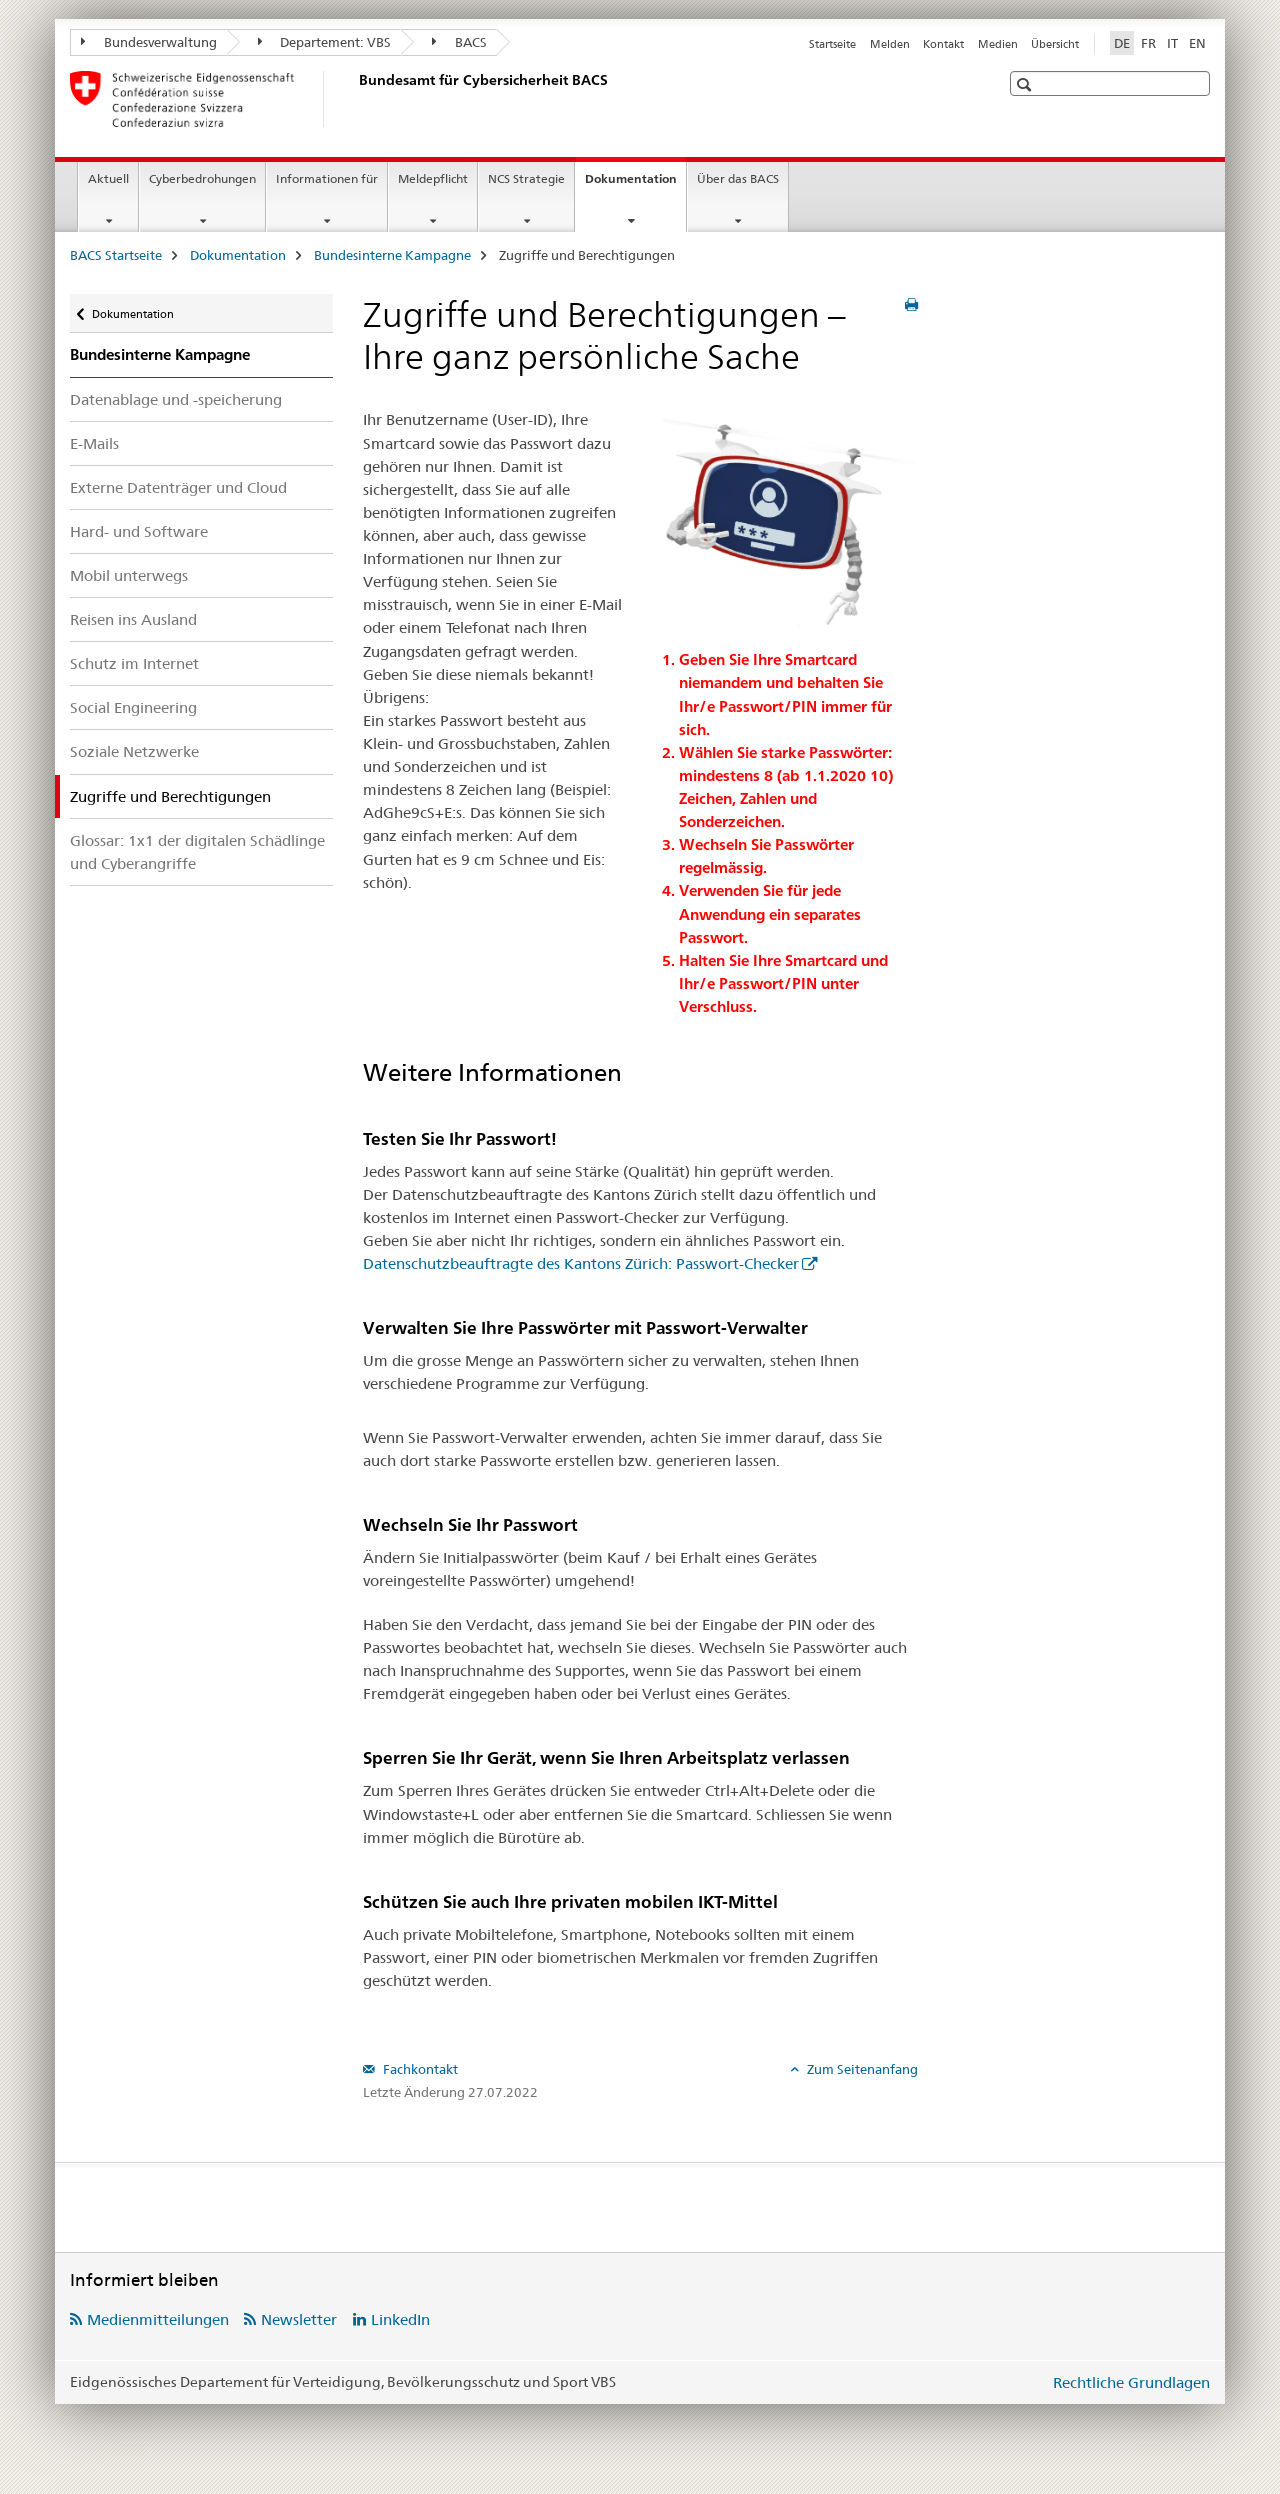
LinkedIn (400, 2319)
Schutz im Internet (134, 663)
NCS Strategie (526, 178)
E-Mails (94, 443)
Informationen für (327, 178)
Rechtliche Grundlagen (1131, 2382)
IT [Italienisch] (1172, 43)
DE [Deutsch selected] (1122, 43)
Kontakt (943, 44)
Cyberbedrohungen (202, 178)
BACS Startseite (116, 255)
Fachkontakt (419, 2069)
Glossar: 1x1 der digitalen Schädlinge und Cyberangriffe (197, 852)
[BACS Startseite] (355, 99)
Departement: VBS (325, 42)
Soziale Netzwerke (134, 751)
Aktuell (108, 178)
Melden (890, 44)
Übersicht (1055, 44)
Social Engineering (133, 707)
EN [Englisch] (1197, 43)
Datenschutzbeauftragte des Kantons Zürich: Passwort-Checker (581, 1263)
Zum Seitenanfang (861, 2069)
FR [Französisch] (1148, 43)
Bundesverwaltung (149, 42)
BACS (459, 42)
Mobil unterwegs (129, 575)
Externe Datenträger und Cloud (178, 487)
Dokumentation (635, 185)
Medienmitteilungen (158, 2319)
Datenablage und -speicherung (176, 399)
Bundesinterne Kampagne (392, 255)
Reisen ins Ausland (133, 619)
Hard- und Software (139, 531)
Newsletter (299, 2319)
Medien (998, 44)
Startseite (832, 44)
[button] (1026, 84)
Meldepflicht (433, 178)
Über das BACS (738, 178)
